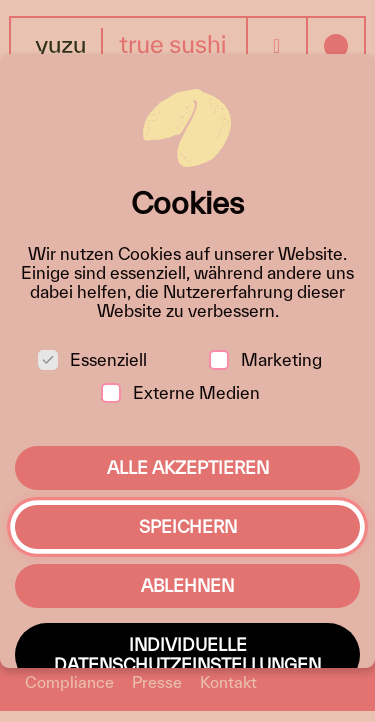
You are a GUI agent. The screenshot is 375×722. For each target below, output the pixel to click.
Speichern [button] (188, 526)
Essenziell (92, 359)
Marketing (265, 359)
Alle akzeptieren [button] (188, 467)
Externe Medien (180, 392)
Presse (157, 682)
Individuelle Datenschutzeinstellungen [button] (187, 654)
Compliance (69, 682)
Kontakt (228, 682)
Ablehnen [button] (187, 585)
